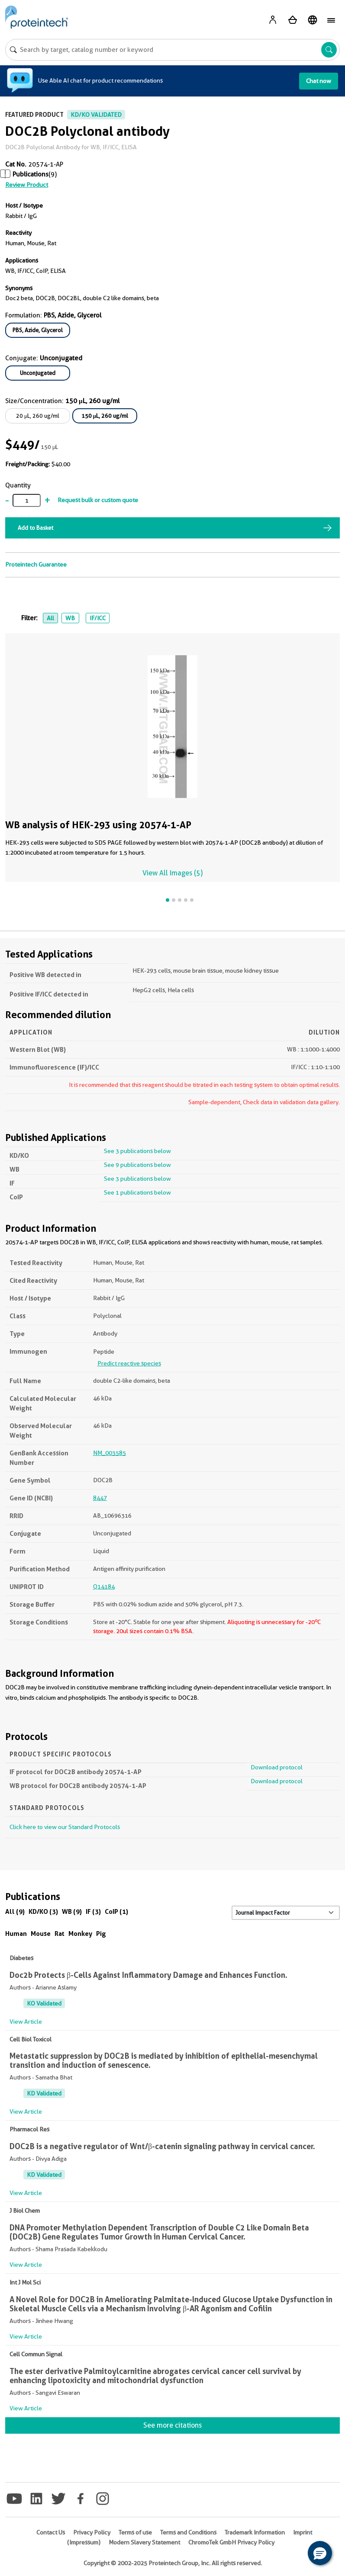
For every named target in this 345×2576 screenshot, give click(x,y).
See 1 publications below (137, 1192)
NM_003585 (109, 1452)
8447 (100, 1497)
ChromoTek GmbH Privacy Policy (231, 2542)
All (50, 618)
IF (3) (93, 1911)
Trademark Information (255, 2532)
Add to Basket (35, 527)
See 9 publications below (137, 1164)
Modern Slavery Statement (144, 2542)
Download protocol (277, 1767)
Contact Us (50, 2532)
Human (16, 1933)
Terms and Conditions (188, 2532)
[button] (320, 2553)
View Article (26, 2021)
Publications (30, 174)
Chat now (318, 80)
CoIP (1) (116, 1911)
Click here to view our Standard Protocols (65, 1826)
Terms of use (135, 2532)
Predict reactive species (129, 1363)
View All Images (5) (172, 873)
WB (70, 618)
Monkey (80, 1933)
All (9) (15, 1911)
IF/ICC (98, 618)
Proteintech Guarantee (36, 564)
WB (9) (72, 1911)
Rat (59, 1933)
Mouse (41, 1933)
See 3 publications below (137, 1150)
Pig (101, 1933)
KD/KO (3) (43, 1911)
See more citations (172, 2425)
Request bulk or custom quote (98, 500)
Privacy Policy (91, 2532)
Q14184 (104, 1586)
